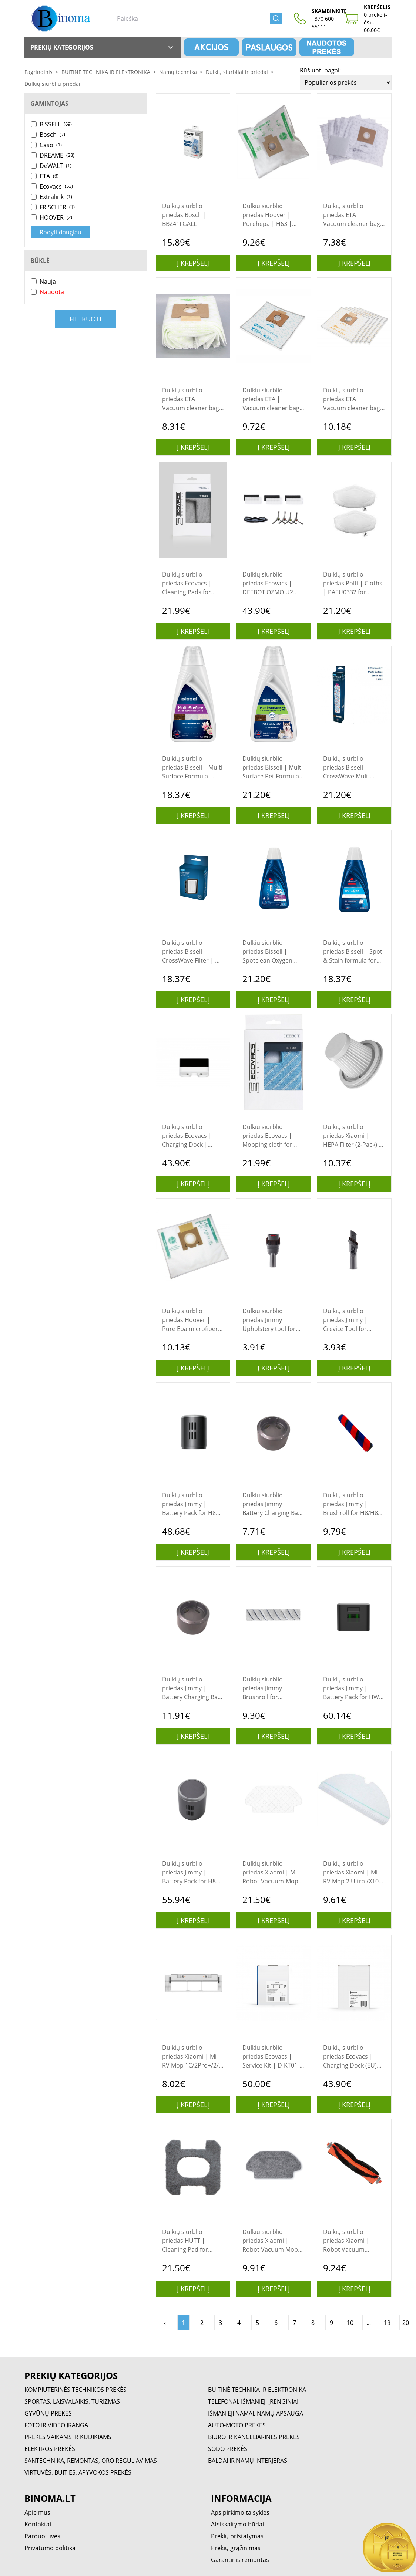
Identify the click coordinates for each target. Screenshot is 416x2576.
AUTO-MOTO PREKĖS (237, 2425)
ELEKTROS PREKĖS (49, 2449)
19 (387, 2323)
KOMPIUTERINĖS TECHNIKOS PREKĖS (75, 2390)
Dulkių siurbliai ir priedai (237, 71)
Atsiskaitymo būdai (237, 2524)
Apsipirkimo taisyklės (240, 2512)
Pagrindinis (38, 71)
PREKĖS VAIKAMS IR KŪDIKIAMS (67, 2437)
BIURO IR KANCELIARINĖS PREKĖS (254, 2437)
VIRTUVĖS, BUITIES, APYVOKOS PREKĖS (77, 2472)
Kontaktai (37, 2524)
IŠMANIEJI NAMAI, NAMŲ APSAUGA (255, 2413)
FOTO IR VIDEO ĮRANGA (56, 2425)
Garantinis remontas (240, 2560)
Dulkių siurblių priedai (52, 83)
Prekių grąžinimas (236, 2548)
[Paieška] (192, 18)
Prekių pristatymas (237, 2536)
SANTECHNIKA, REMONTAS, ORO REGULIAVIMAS (90, 2461)
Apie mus (37, 2512)
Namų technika (178, 71)
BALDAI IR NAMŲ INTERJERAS (247, 2461)
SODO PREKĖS (227, 2449)
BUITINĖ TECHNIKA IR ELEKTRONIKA (105, 71)
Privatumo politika (50, 2548)
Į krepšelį (193, 262)
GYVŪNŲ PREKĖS (48, 2413)
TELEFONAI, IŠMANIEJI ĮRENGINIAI (253, 2401)
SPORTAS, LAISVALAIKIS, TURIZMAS (72, 2401)
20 (405, 2323)
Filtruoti (85, 318)
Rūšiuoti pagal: (320, 70)
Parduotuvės (42, 2536)
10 (350, 2323)
